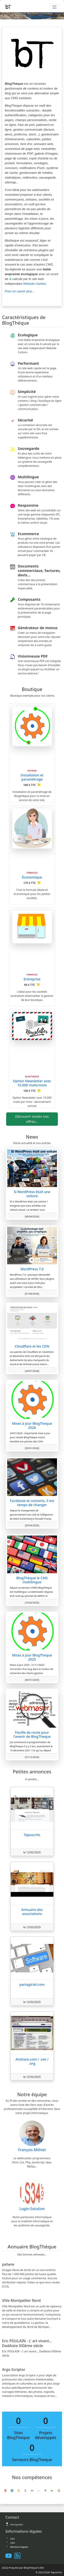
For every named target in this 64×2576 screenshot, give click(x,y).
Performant (28, 363)
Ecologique (28, 334)
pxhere (8, 2264)
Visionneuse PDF (33, 656)
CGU (12, 2542)
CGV (12, 2538)
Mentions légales (19, 2546)
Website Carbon (34, 283)
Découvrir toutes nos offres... (32, 1119)
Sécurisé (25, 419)
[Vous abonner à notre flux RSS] (18, 2556)
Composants (29, 599)
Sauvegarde (28, 448)
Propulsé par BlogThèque (23, 2567)
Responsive (28, 505)
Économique (32, 877)
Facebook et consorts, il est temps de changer (32, 1502)
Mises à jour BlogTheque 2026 (32, 1425)
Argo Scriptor (13, 2369)
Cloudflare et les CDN (32, 1346)
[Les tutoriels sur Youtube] (9, 2556)
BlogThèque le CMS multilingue (32, 1580)
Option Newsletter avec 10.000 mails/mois (32, 1083)
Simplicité (27, 391)
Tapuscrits (32, 1834)
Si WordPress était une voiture (32, 1193)
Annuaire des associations (32, 1911)
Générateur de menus (38, 627)
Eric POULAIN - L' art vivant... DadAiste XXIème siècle (27, 2343)
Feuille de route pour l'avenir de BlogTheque (32, 1734)
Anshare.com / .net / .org (32, 2061)
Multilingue (28, 476)
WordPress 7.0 (32, 1269)
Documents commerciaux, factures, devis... (39, 570)
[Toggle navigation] (54, 7)
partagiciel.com (32, 1984)
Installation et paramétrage (32, 777)
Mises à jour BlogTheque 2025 (32, 1657)
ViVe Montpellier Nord (21, 2300)
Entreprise (32, 979)
